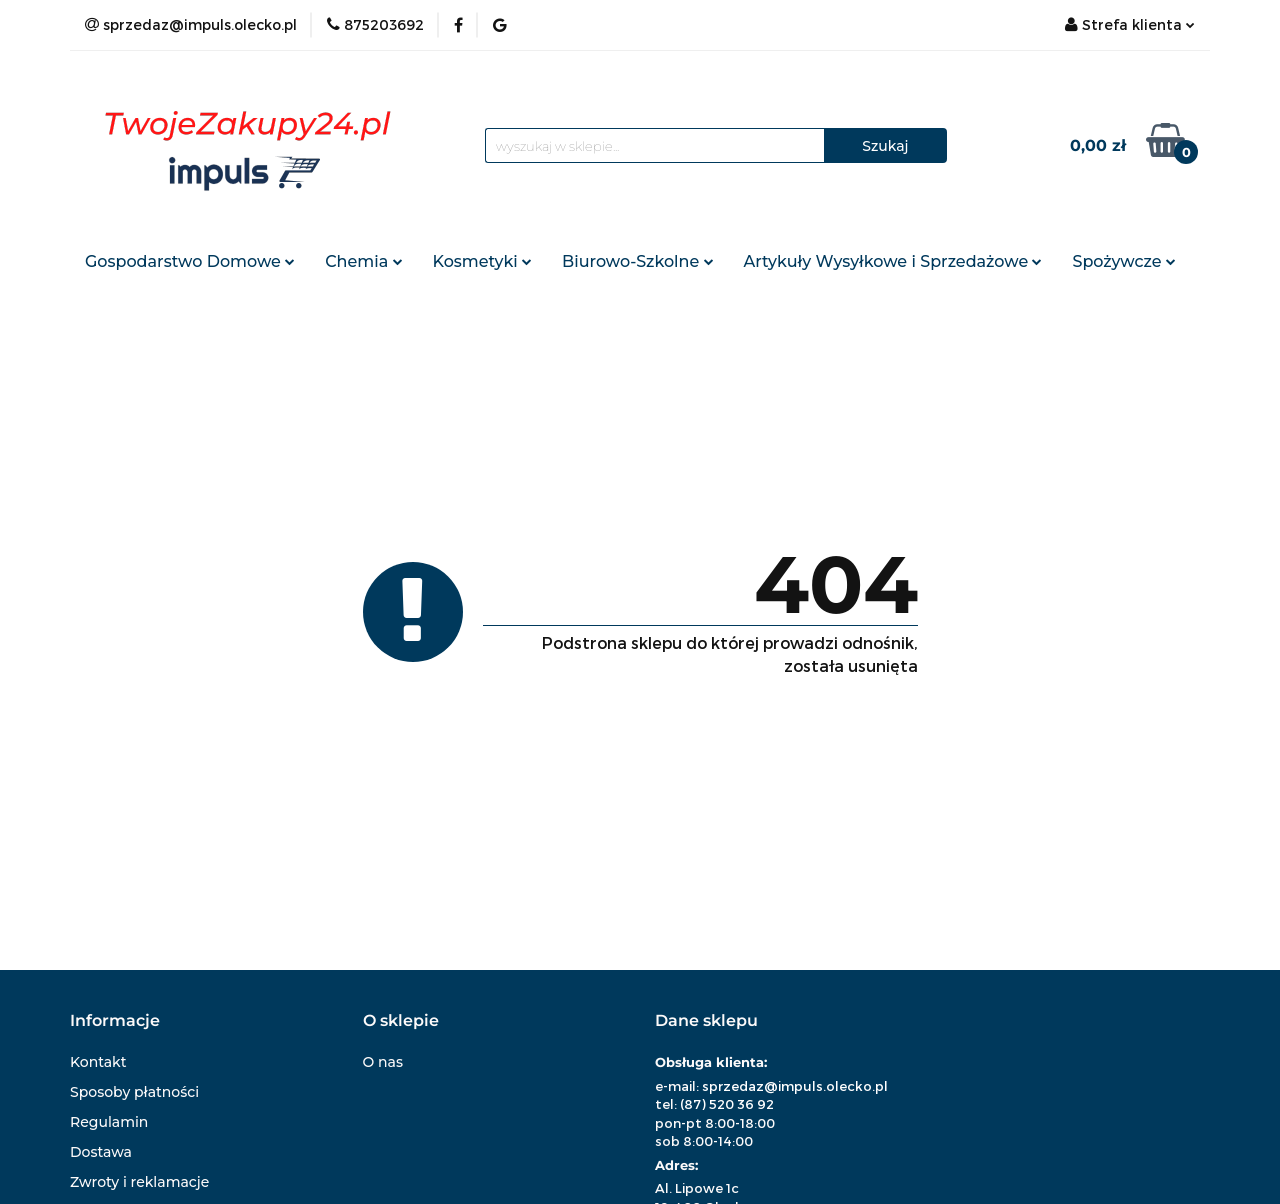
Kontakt (98, 1062)
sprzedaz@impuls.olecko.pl (795, 1086)
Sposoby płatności (134, 1092)
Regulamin (109, 1122)
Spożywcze (1123, 261)
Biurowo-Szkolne (637, 261)
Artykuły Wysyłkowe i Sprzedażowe (893, 261)
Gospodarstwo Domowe (190, 261)
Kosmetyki (483, 261)
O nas (383, 1062)
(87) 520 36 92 (727, 1104)
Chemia (363, 261)
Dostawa (101, 1152)
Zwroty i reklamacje (139, 1182)
